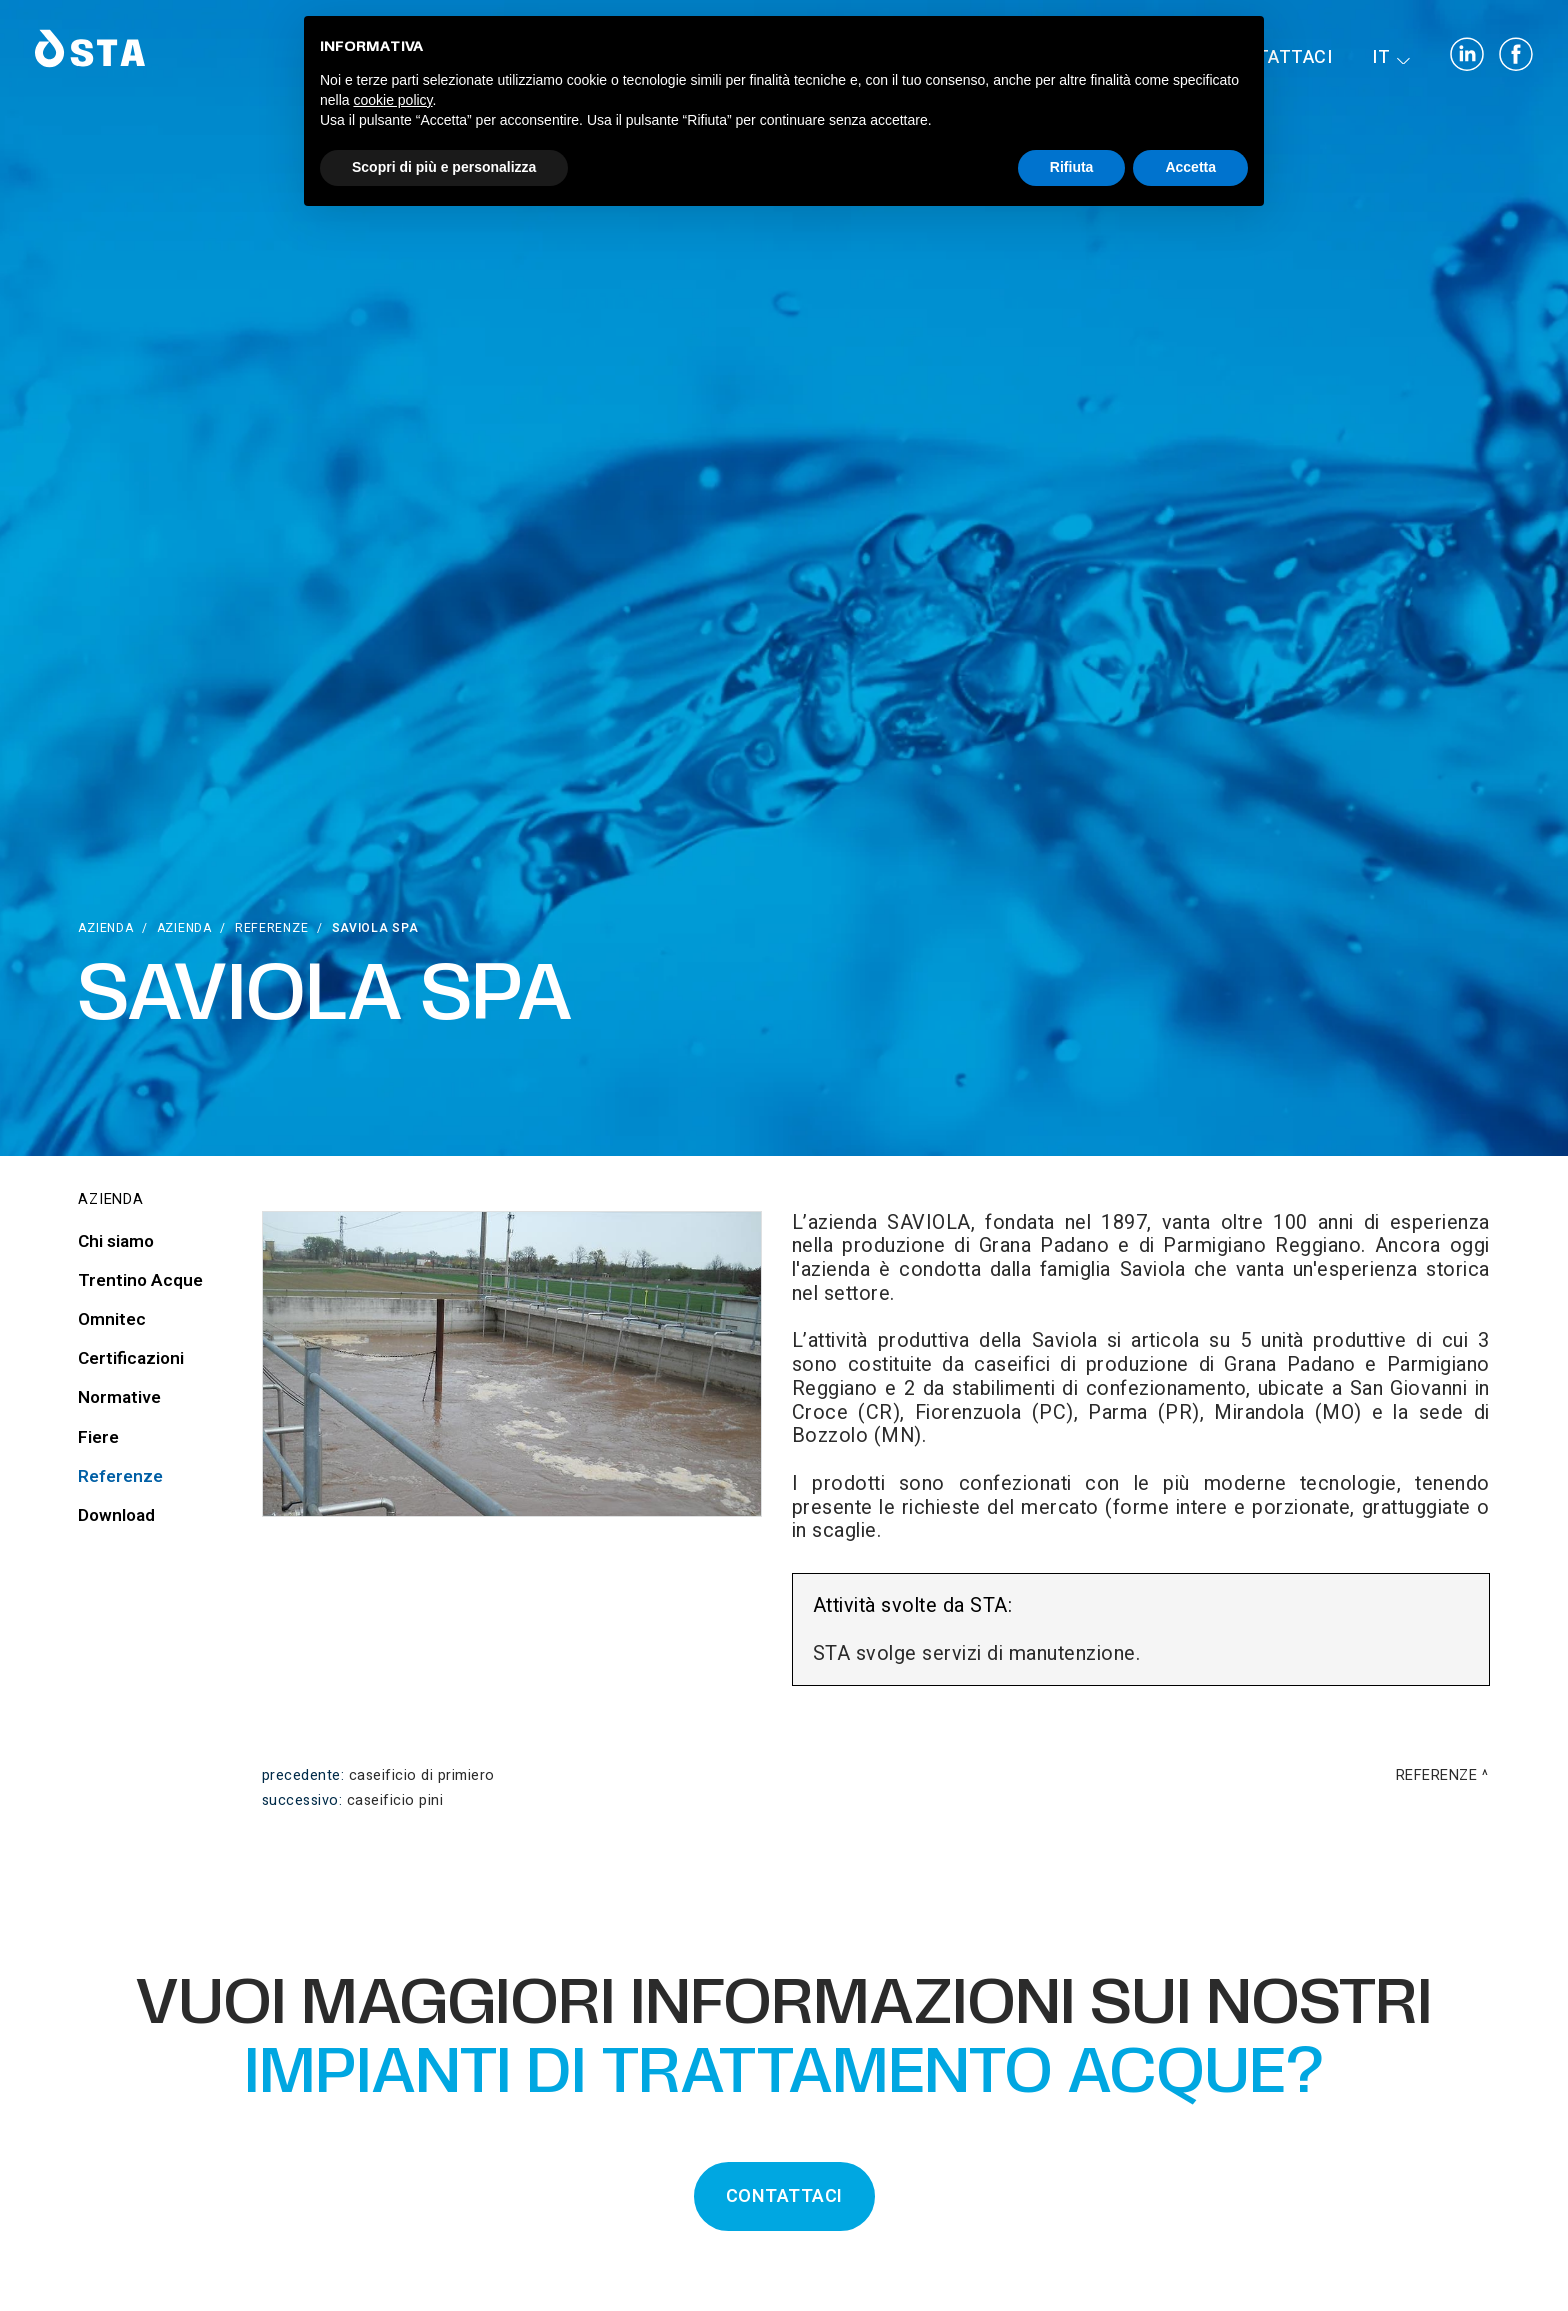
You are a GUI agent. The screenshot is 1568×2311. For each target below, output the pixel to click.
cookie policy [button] (392, 100)
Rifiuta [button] (1072, 167)
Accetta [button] (1190, 167)
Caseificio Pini (395, 1800)
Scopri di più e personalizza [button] (444, 167)
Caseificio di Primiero (422, 1775)
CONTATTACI (784, 2196)
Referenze (271, 928)
